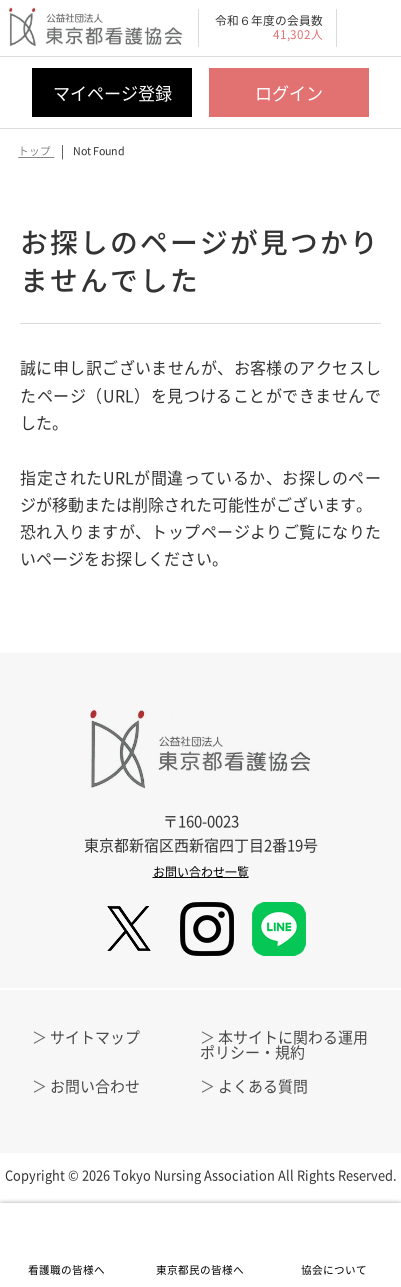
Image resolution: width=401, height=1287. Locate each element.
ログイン (289, 92)
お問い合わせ (95, 1086)
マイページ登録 (112, 92)
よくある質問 (263, 1086)
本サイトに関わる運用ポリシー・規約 (284, 1044)
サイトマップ (95, 1037)
